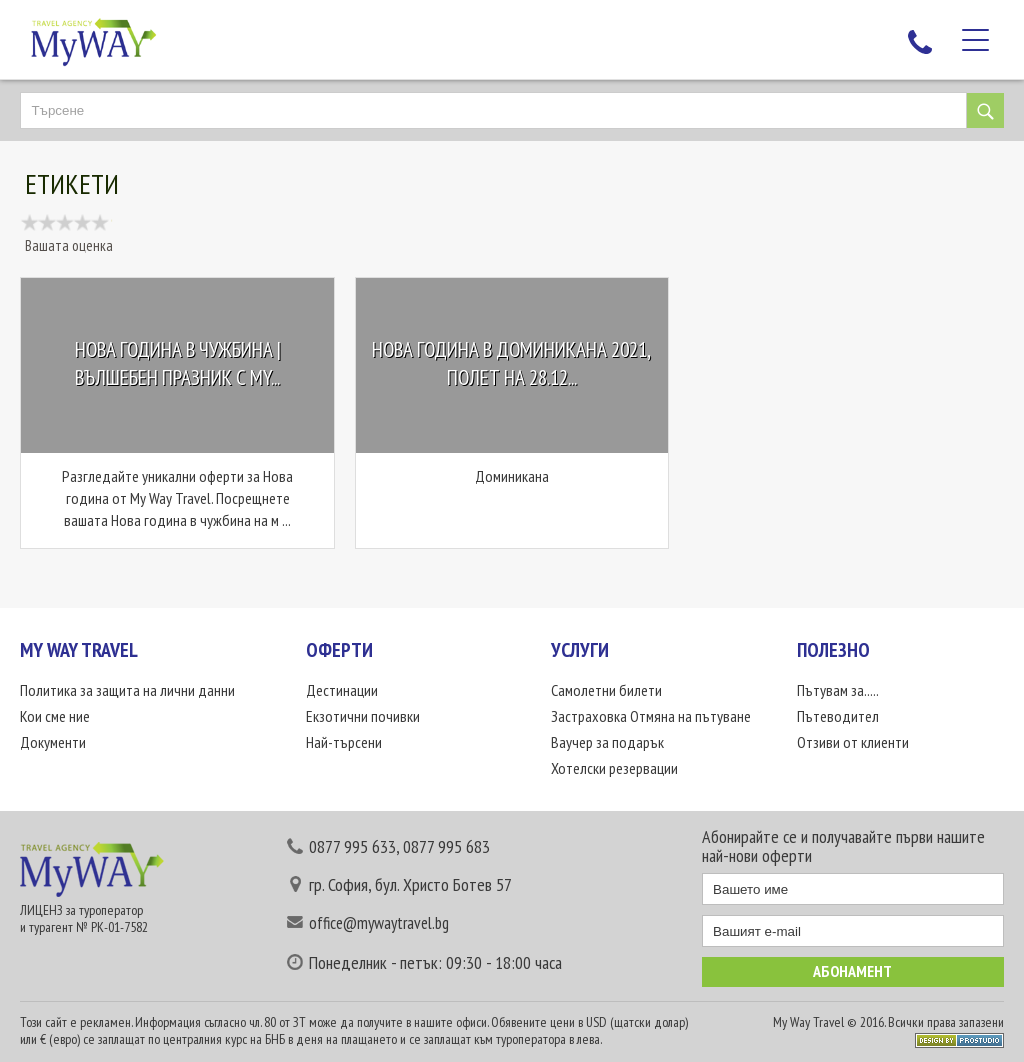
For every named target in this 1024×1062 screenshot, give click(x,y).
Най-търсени (344, 742)
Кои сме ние (55, 716)
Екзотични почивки (363, 716)
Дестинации (342, 690)
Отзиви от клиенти (853, 742)
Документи (53, 742)
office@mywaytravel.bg (379, 923)
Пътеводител (838, 716)
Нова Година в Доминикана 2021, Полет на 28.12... (511, 364)
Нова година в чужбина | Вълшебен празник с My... (178, 364)
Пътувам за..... (838, 690)
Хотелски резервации (614, 768)
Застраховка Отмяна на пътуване (651, 716)
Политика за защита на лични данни (127, 690)
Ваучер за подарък (607, 742)
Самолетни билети (606, 690)
